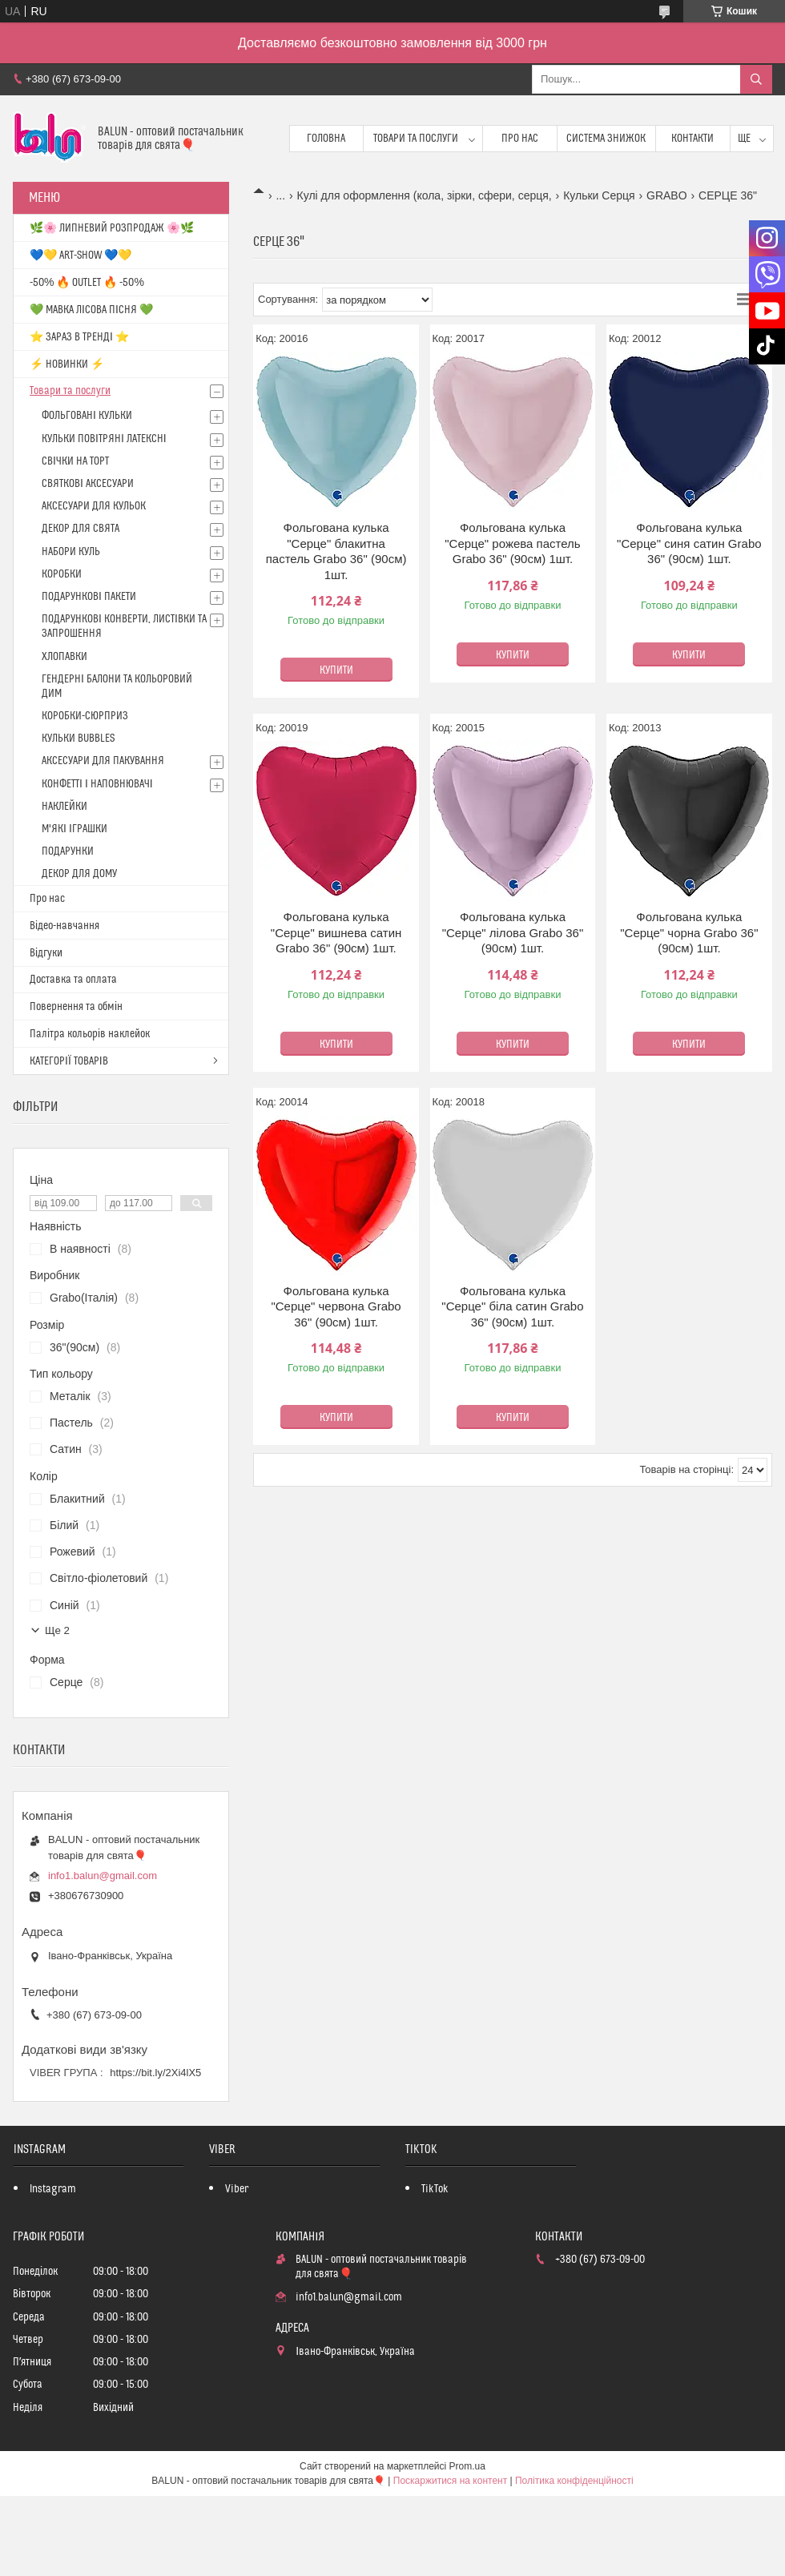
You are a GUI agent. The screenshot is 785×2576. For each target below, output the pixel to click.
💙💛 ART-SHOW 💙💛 (80, 255)
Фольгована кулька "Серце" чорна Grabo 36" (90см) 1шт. (689, 932)
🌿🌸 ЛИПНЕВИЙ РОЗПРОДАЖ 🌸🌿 (112, 228)
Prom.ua (467, 2466)
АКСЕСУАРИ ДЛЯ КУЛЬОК (94, 506)
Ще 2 (57, 1630)
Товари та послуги (415, 138)
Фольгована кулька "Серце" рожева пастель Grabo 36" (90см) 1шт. (512, 543)
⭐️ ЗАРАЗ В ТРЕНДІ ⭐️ (79, 337)
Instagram (53, 2189)
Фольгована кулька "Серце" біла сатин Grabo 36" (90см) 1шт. (512, 1306)
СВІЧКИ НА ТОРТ (75, 461)
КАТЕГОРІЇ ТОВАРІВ (69, 1061)
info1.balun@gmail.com (102, 1876)
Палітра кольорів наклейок (90, 1034)
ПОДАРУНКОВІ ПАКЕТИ (89, 596)
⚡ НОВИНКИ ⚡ (67, 364)
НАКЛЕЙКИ (64, 806)
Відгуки (46, 953)
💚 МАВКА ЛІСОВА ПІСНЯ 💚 (91, 310)
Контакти (692, 138)
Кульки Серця (598, 195)
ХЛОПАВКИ (64, 656)
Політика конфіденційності (574, 2480)
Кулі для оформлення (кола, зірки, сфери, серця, (424, 195)
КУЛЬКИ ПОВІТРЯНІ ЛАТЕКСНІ (104, 439)
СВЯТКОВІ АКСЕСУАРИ (88, 483)
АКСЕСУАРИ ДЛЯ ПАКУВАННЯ (103, 761)
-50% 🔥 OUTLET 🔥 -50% (87, 282)
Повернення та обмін (76, 1006)
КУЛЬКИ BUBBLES (78, 738)
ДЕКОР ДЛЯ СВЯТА (80, 528)
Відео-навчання (64, 926)
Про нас (519, 138)
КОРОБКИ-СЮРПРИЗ (85, 716)
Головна (326, 138)
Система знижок (606, 138)
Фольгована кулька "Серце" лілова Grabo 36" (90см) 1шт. (513, 932)
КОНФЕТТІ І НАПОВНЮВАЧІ (97, 784)
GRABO (666, 195)
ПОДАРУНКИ (68, 851)
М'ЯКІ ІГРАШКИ (74, 829)
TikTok (435, 2189)
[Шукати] (756, 79)
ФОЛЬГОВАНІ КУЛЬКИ (87, 415)
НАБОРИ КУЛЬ (71, 551)
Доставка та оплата (73, 979)
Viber (236, 2189)
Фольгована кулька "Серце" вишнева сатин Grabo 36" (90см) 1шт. (336, 932)
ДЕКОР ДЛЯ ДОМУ (79, 873)
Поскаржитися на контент (450, 2480)
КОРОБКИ (62, 574)
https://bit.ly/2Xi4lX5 (155, 2073)
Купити (336, 670)
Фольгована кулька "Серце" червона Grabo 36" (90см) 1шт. (336, 1306)
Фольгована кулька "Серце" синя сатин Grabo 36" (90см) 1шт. (689, 543)
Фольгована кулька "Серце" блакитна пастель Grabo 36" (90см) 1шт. (336, 551)
